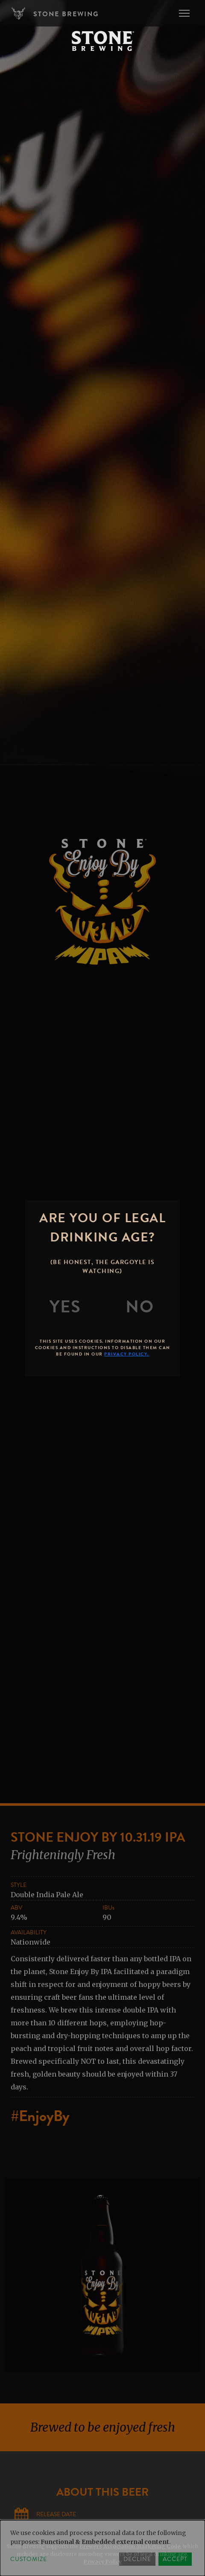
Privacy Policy (103, 2561)
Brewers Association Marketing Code (129, 2546)
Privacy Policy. (126, 1354)
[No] (139, 1306)
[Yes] (65, 1306)
